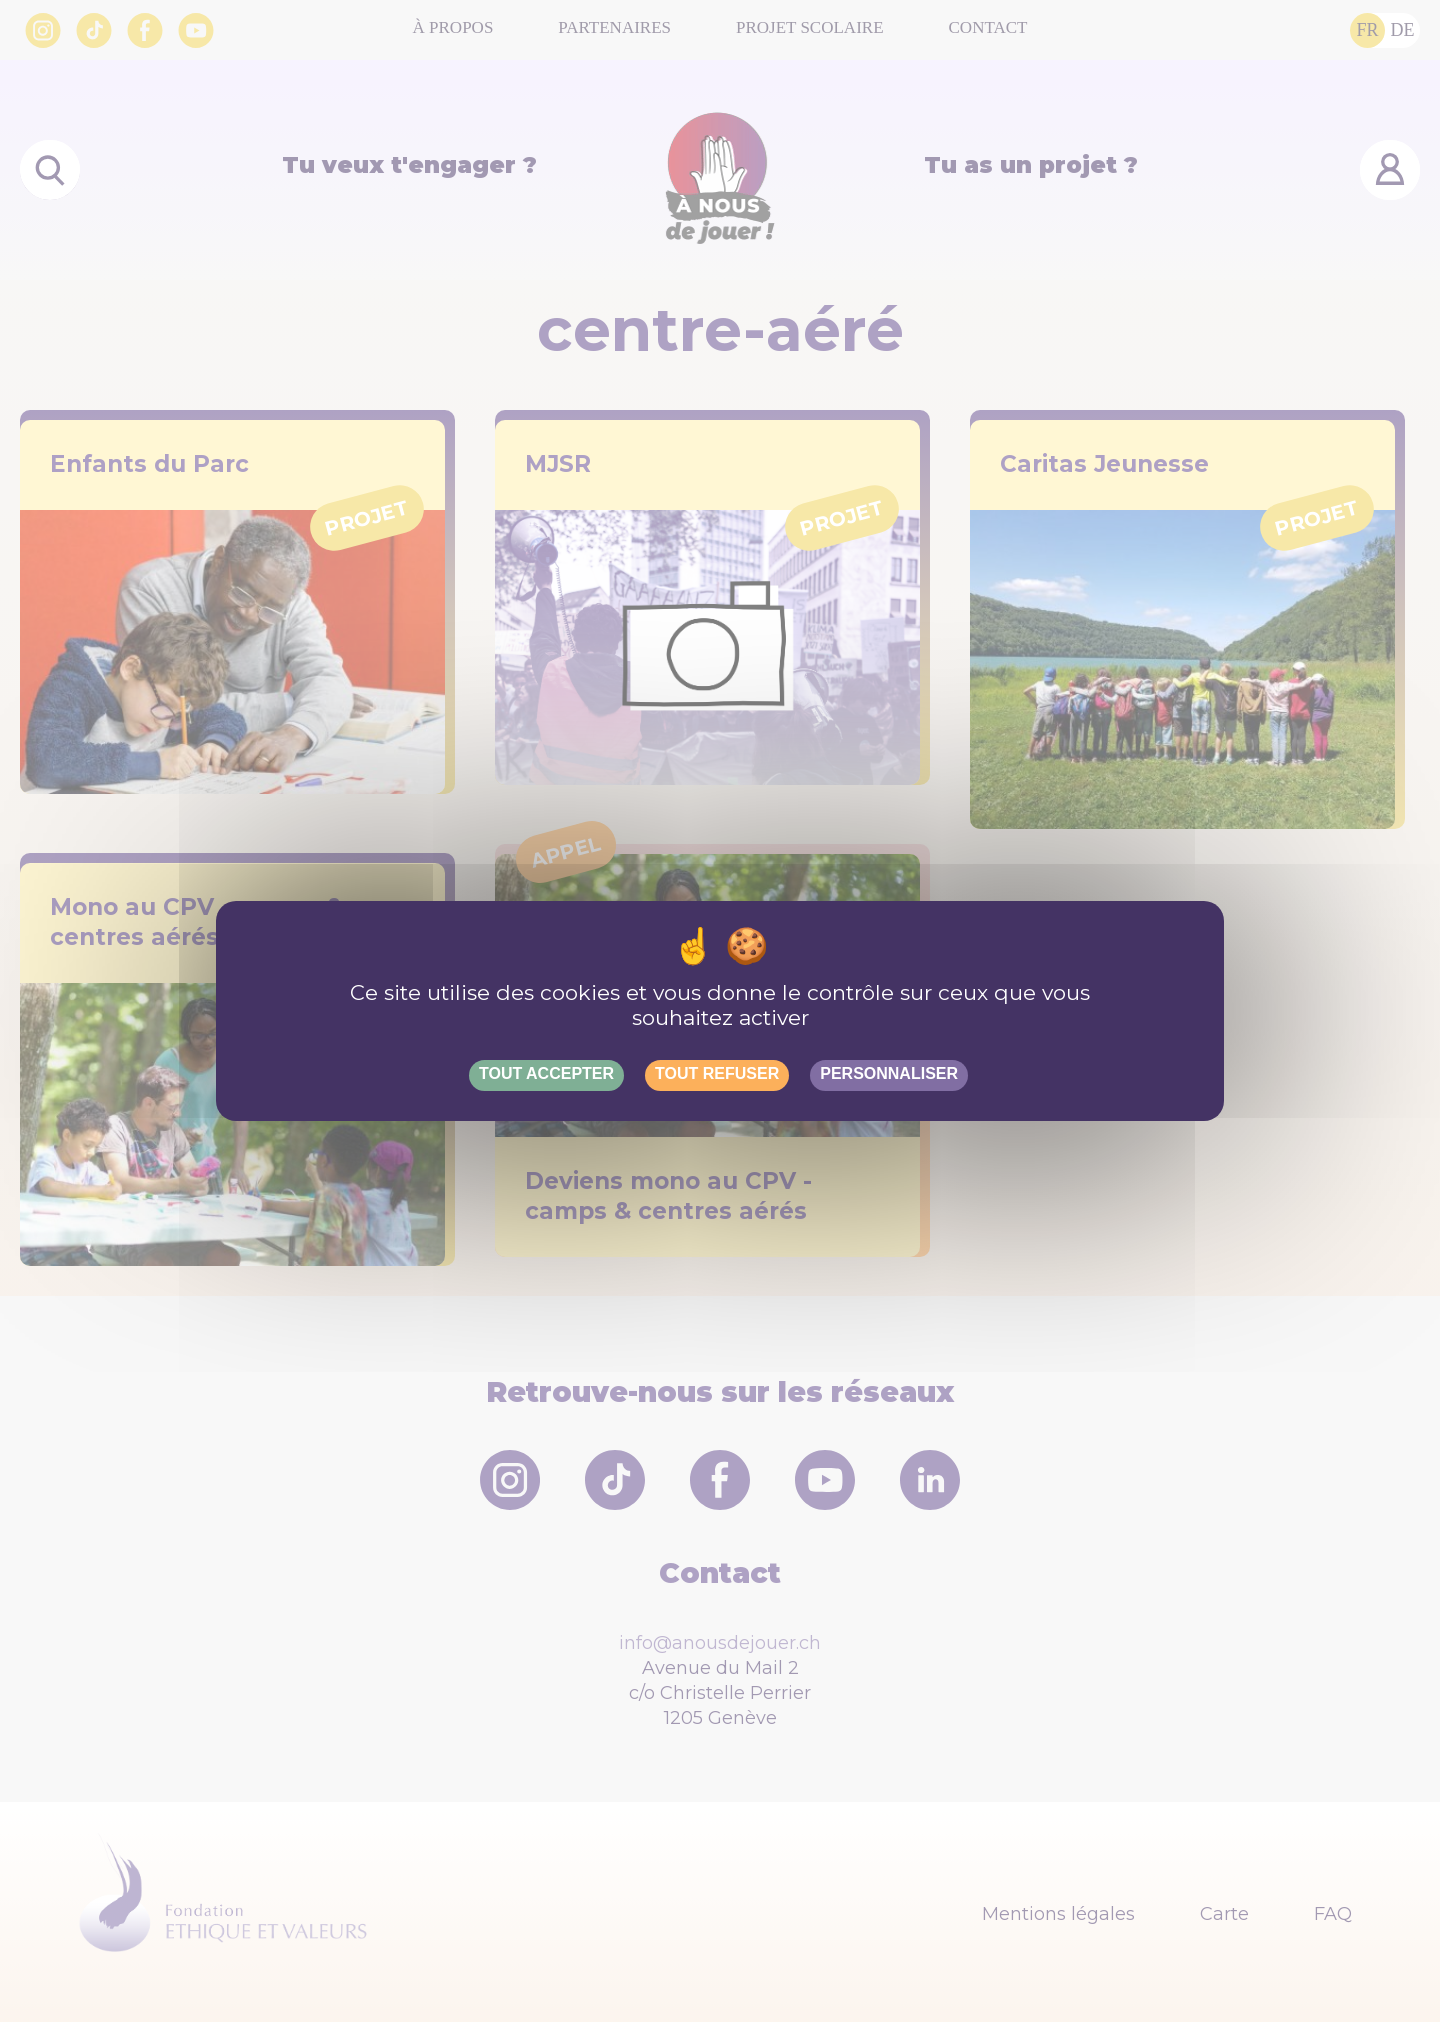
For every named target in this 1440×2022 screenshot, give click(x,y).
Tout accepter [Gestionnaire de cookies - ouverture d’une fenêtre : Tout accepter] (546, 1073)
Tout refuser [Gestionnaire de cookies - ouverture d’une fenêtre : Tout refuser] (717, 1073)
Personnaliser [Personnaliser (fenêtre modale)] (889, 1073)
